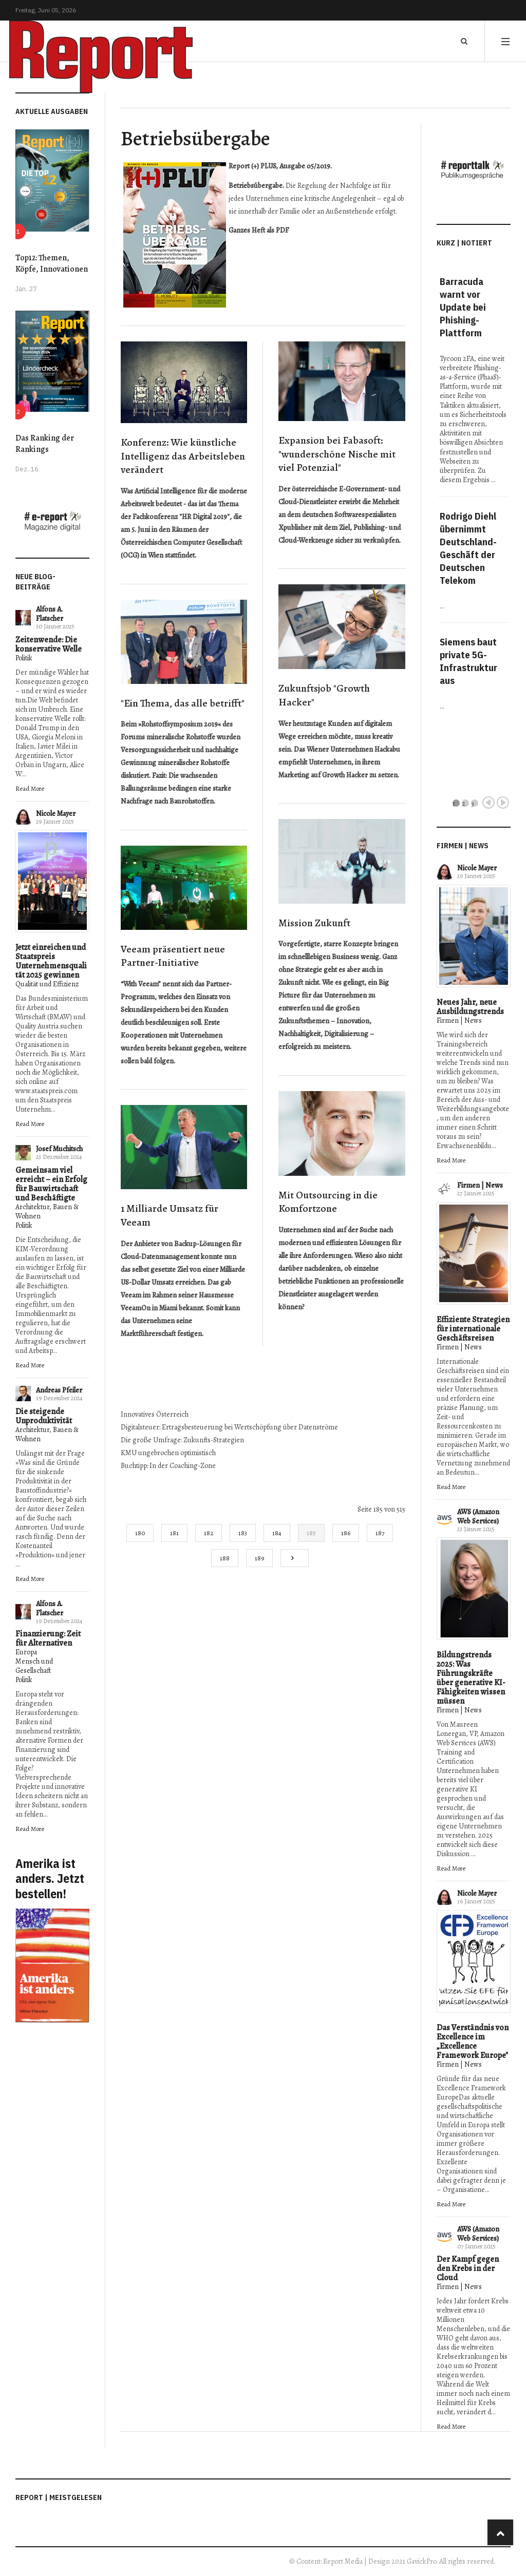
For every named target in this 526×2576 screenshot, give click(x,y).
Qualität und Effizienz (47, 984)
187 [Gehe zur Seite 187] (379, 1533)
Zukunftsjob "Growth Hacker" (324, 695)
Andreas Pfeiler (59, 1390)
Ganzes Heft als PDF (259, 230)
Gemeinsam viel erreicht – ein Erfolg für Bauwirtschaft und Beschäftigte (51, 1184)
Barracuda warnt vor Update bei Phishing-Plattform (463, 307)
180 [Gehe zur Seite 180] (140, 1533)
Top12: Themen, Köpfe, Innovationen (51, 263)
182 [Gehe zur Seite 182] (208, 1533)
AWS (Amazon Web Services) (478, 1516)
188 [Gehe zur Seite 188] (225, 1558)
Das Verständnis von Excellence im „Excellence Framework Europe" (473, 2041)
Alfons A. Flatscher (49, 613)
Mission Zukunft (314, 923)
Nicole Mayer (56, 813)
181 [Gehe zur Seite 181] (174, 1533)
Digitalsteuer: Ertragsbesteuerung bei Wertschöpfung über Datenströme (229, 1427)
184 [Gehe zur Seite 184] (276, 1533)
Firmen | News (459, 1020)
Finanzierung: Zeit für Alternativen (48, 1638)
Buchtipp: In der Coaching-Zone (168, 1466)
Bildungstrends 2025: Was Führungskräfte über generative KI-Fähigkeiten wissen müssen (471, 1678)
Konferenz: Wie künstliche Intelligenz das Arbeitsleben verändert (183, 455)
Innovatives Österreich (155, 1414)
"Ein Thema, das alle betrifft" (183, 703)
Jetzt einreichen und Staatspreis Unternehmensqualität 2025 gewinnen (51, 961)
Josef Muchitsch (59, 1149)
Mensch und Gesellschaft (34, 1665)
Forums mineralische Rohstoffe (168, 737)
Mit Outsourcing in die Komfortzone (328, 1202)
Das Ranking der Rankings (44, 443)
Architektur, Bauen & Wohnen (47, 1211)
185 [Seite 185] (311, 1533)
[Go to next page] (294, 1558)
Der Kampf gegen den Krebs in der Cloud (468, 2268)
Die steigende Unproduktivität (43, 1416)
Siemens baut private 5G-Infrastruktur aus (468, 661)
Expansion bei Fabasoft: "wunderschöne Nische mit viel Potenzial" (337, 453)
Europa (26, 1652)
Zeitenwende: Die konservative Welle (48, 644)
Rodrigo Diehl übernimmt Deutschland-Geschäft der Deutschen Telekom (468, 548)
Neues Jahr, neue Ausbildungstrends (470, 1007)
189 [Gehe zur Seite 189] (259, 1558)
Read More (29, 788)
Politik (23, 658)
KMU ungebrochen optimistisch (168, 1453)
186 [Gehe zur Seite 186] (345, 1533)
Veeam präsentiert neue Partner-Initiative (173, 956)
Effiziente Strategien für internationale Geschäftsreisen (473, 1329)
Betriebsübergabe (195, 138)
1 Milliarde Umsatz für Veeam (169, 1215)
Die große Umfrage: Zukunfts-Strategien (182, 1440)
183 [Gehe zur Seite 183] (242, 1533)
